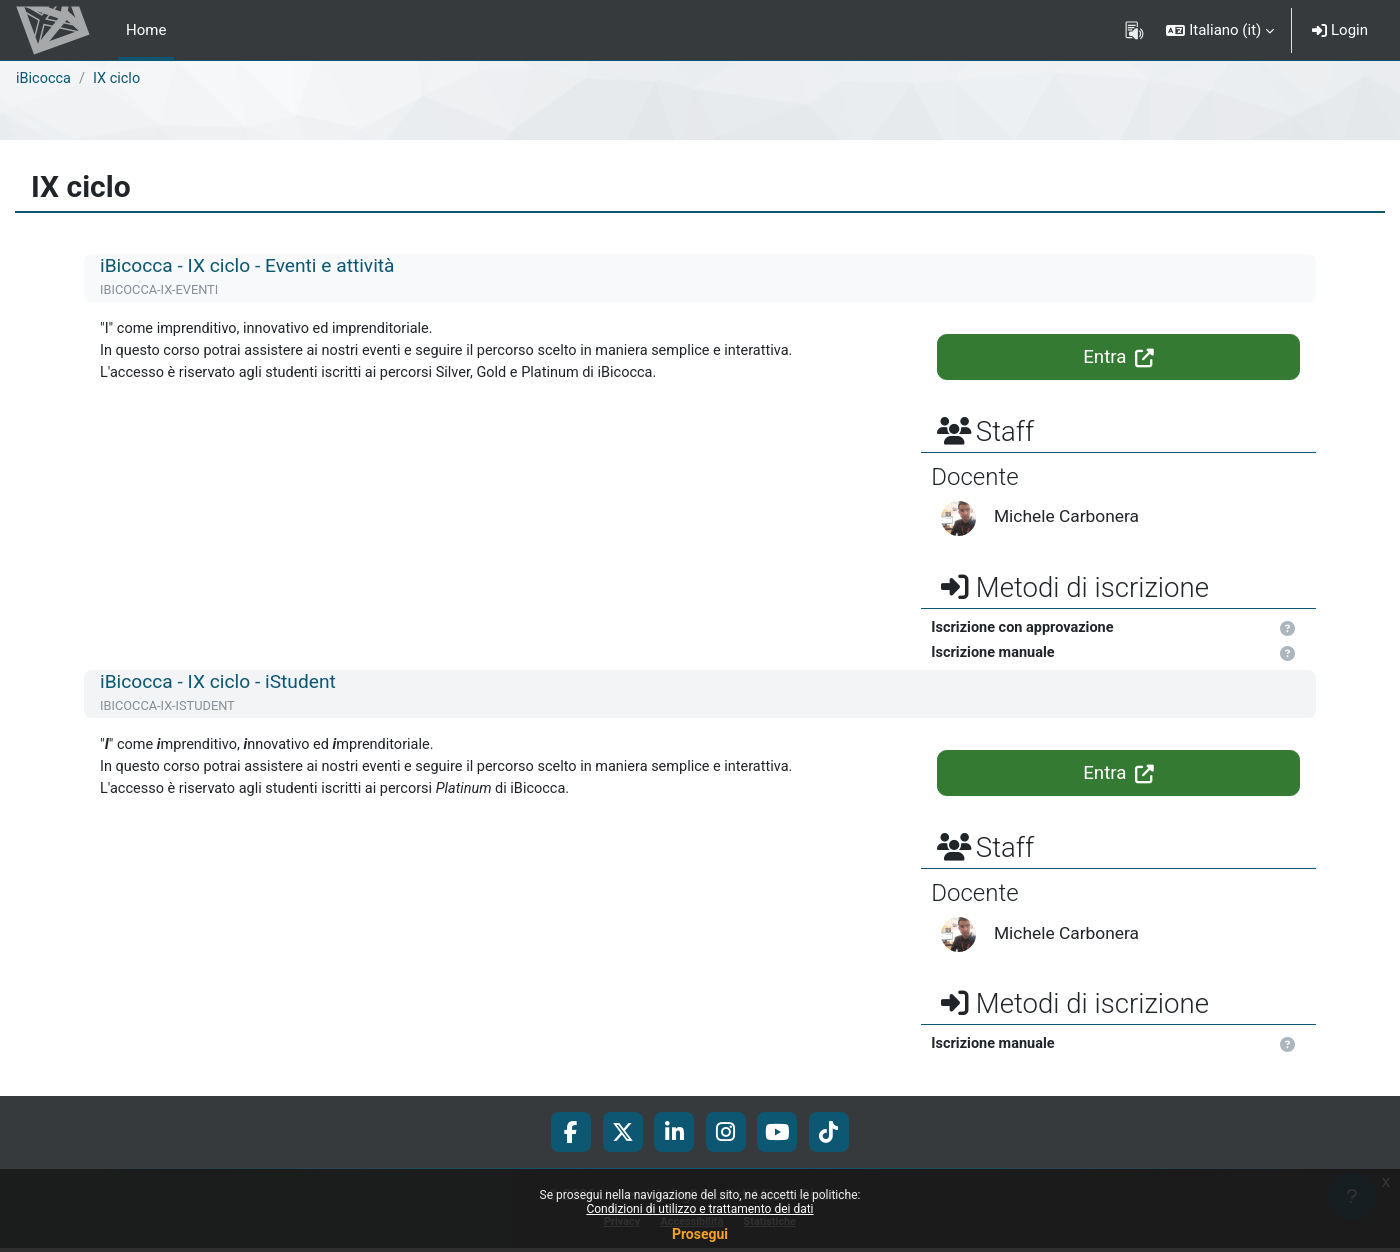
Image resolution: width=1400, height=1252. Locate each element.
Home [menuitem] (146, 30)
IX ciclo (119, 79)
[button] (1220, 30)
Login (1340, 30)
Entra (1118, 357)
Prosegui (700, 1234)
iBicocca (44, 79)
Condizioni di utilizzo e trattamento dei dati (699, 1209)
